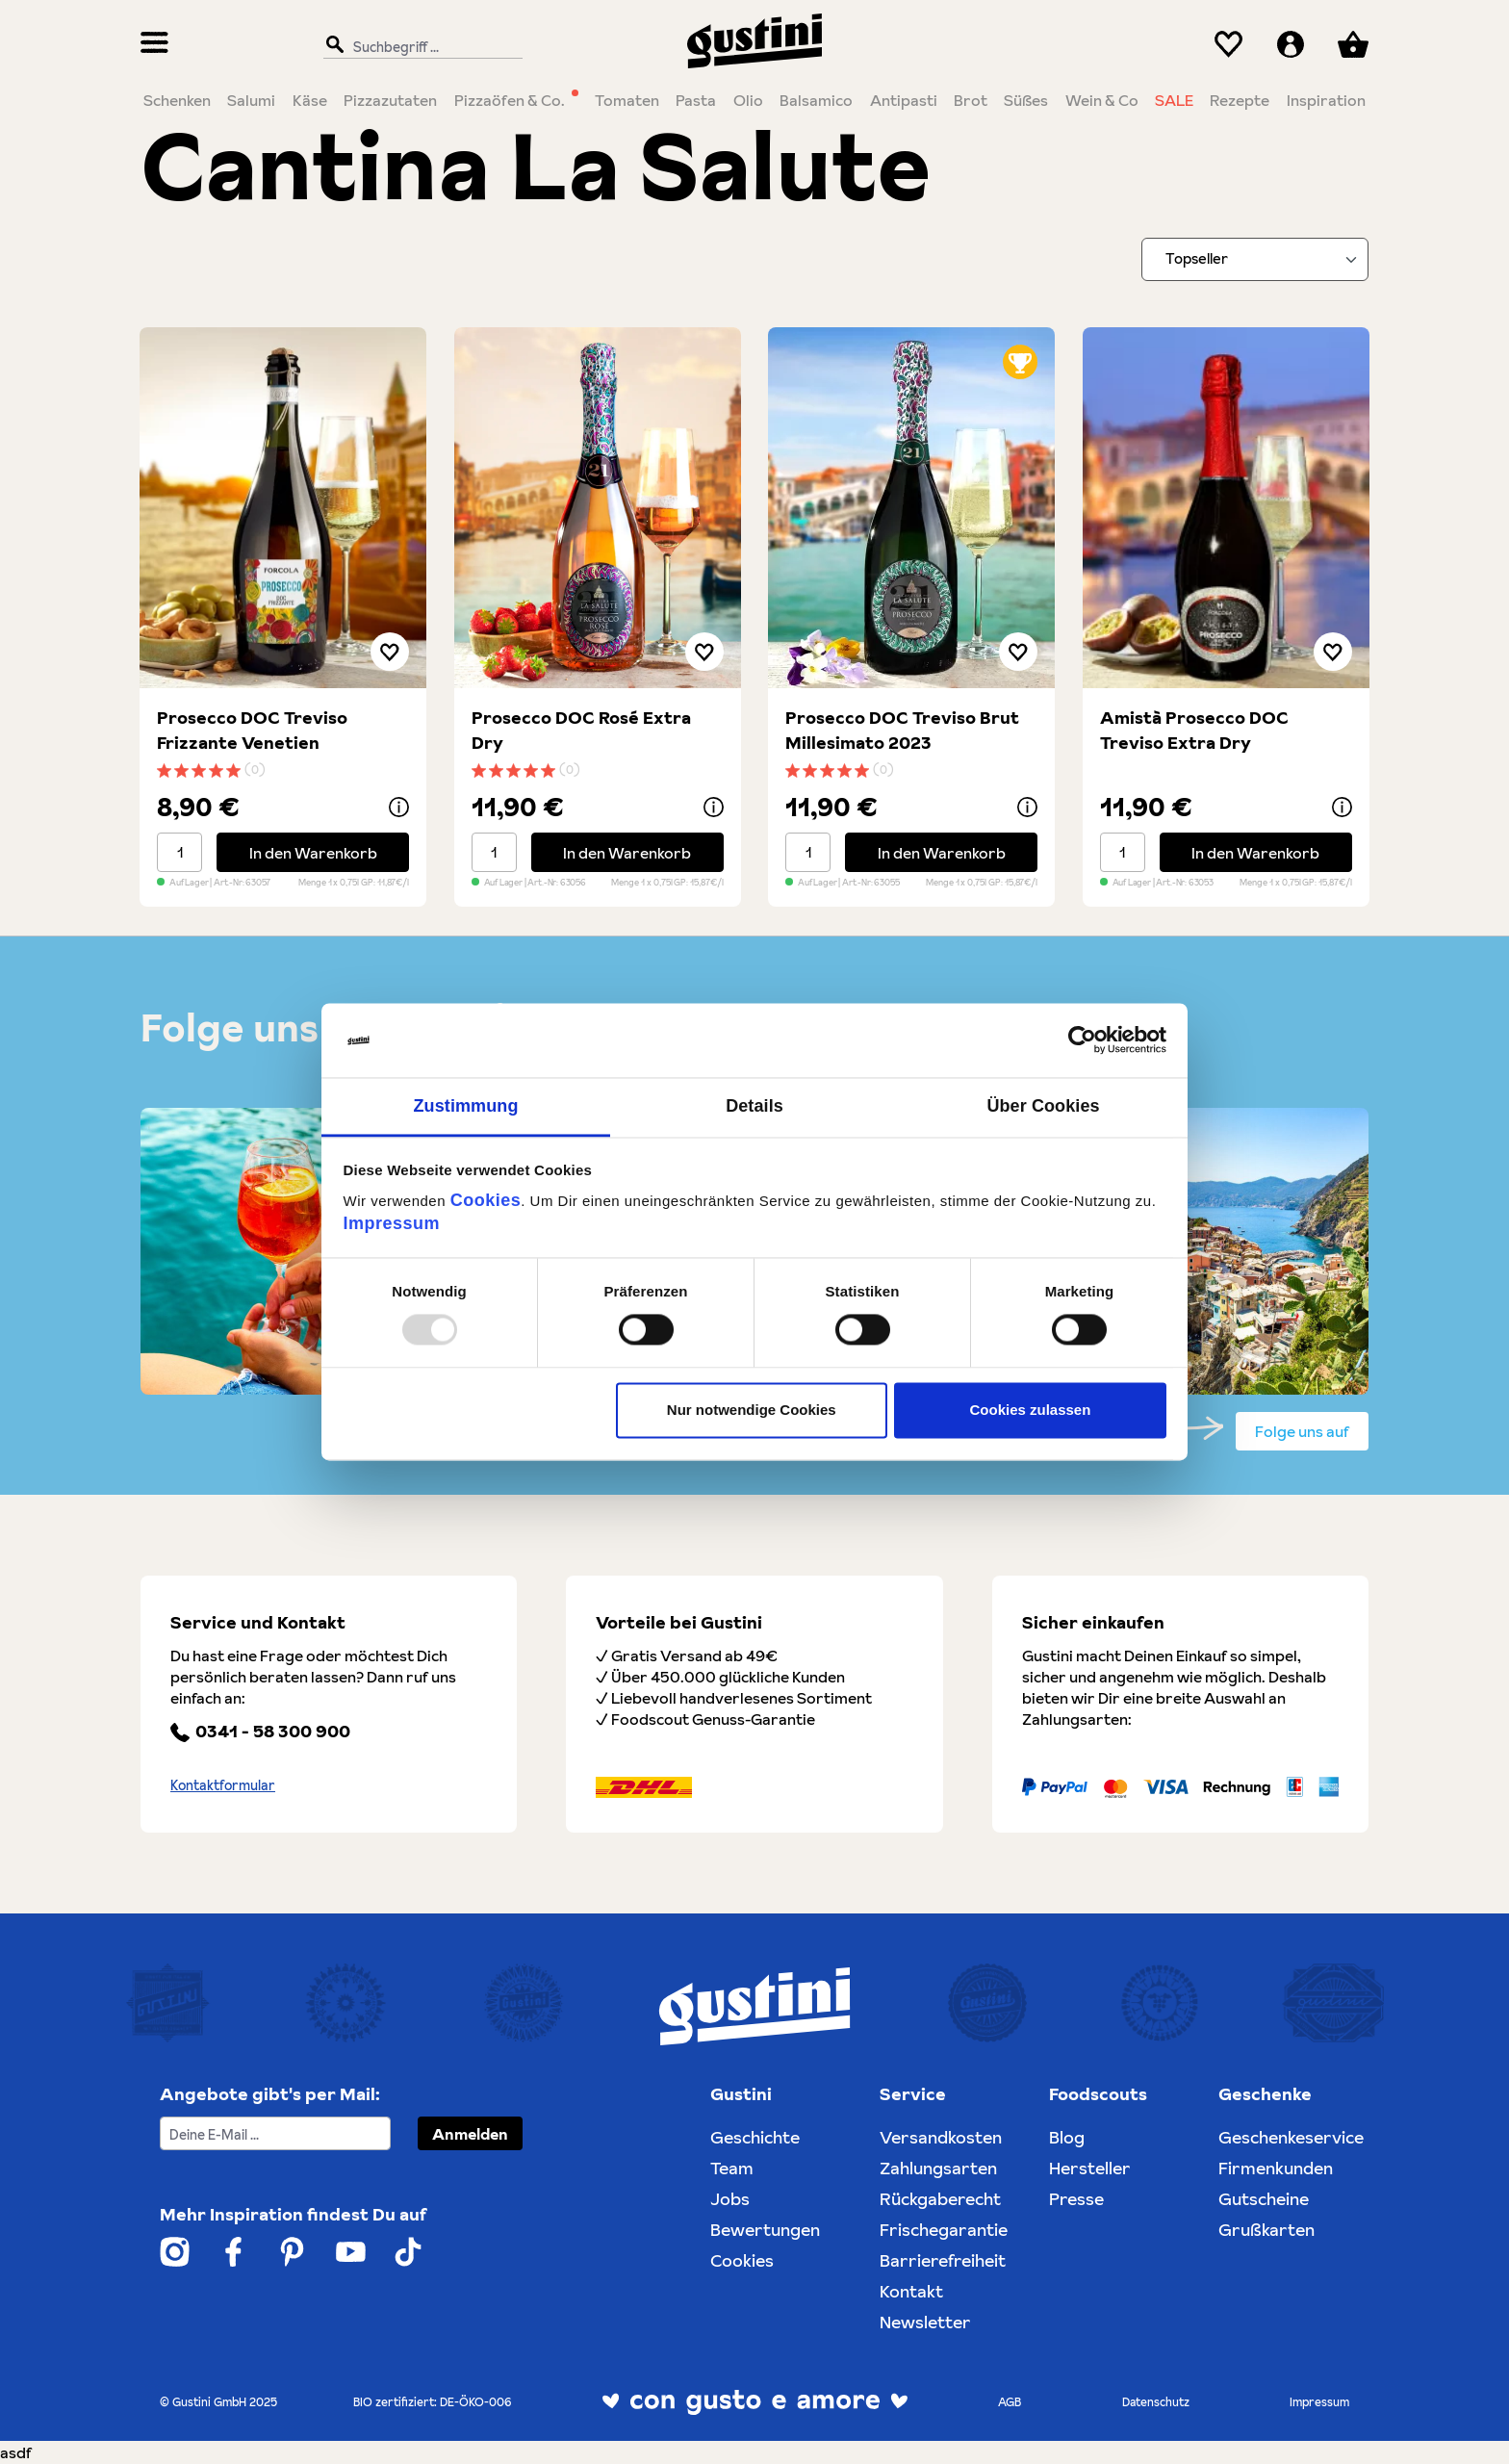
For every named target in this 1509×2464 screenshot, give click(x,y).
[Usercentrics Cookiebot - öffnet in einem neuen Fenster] (1082, 1040)
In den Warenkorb (313, 852)
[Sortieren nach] (1254, 259)
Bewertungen (765, 2230)
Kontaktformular (222, 1785)
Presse (1076, 2199)
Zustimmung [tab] (466, 1106)
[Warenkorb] (1353, 45)
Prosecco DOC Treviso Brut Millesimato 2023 (902, 730)
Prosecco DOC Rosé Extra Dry (581, 730)
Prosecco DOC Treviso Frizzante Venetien (252, 730)
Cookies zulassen (1029, 1409)
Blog (1067, 2137)
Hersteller (1090, 2168)
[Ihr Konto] (1290, 45)
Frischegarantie (944, 2230)
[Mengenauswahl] (179, 852)
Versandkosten (941, 2137)
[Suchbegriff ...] (419, 45)
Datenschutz (1155, 2402)
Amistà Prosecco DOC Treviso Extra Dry (1194, 730)
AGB (1009, 2402)
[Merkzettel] (1228, 45)
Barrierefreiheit (943, 2260)
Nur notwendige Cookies (751, 1409)
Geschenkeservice (1291, 2137)
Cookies (486, 1200)
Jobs (730, 2199)
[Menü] (154, 45)
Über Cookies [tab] (1042, 1106)
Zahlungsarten (938, 2168)
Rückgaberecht (940, 2199)
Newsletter (925, 2322)
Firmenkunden (1275, 2168)
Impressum (392, 1223)
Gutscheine (1263, 2199)
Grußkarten (1266, 2230)
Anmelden (470, 2133)
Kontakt (911, 2291)
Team (732, 2168)
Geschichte (755, 2137)
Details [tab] (754, 1106)
